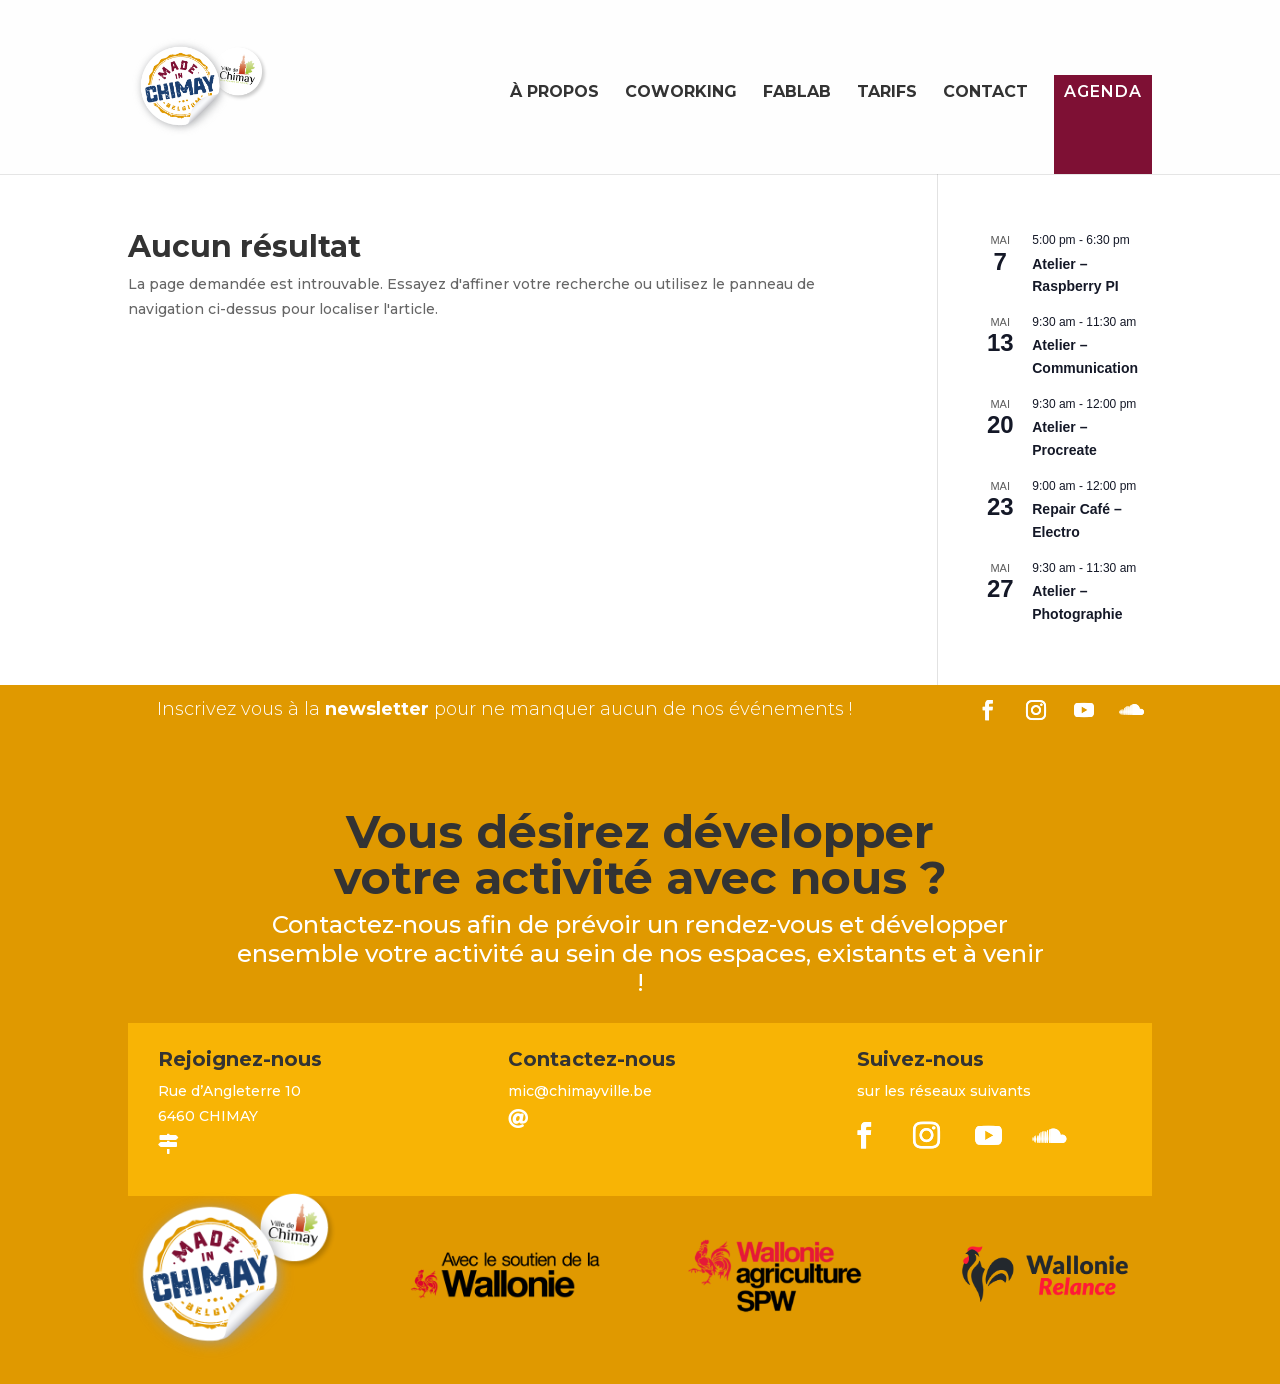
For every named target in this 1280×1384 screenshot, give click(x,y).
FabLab (797, 93)
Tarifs (887, 93)
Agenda (1103, 91)
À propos (554, 93)
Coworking (681, 93)
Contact (985, 93)
